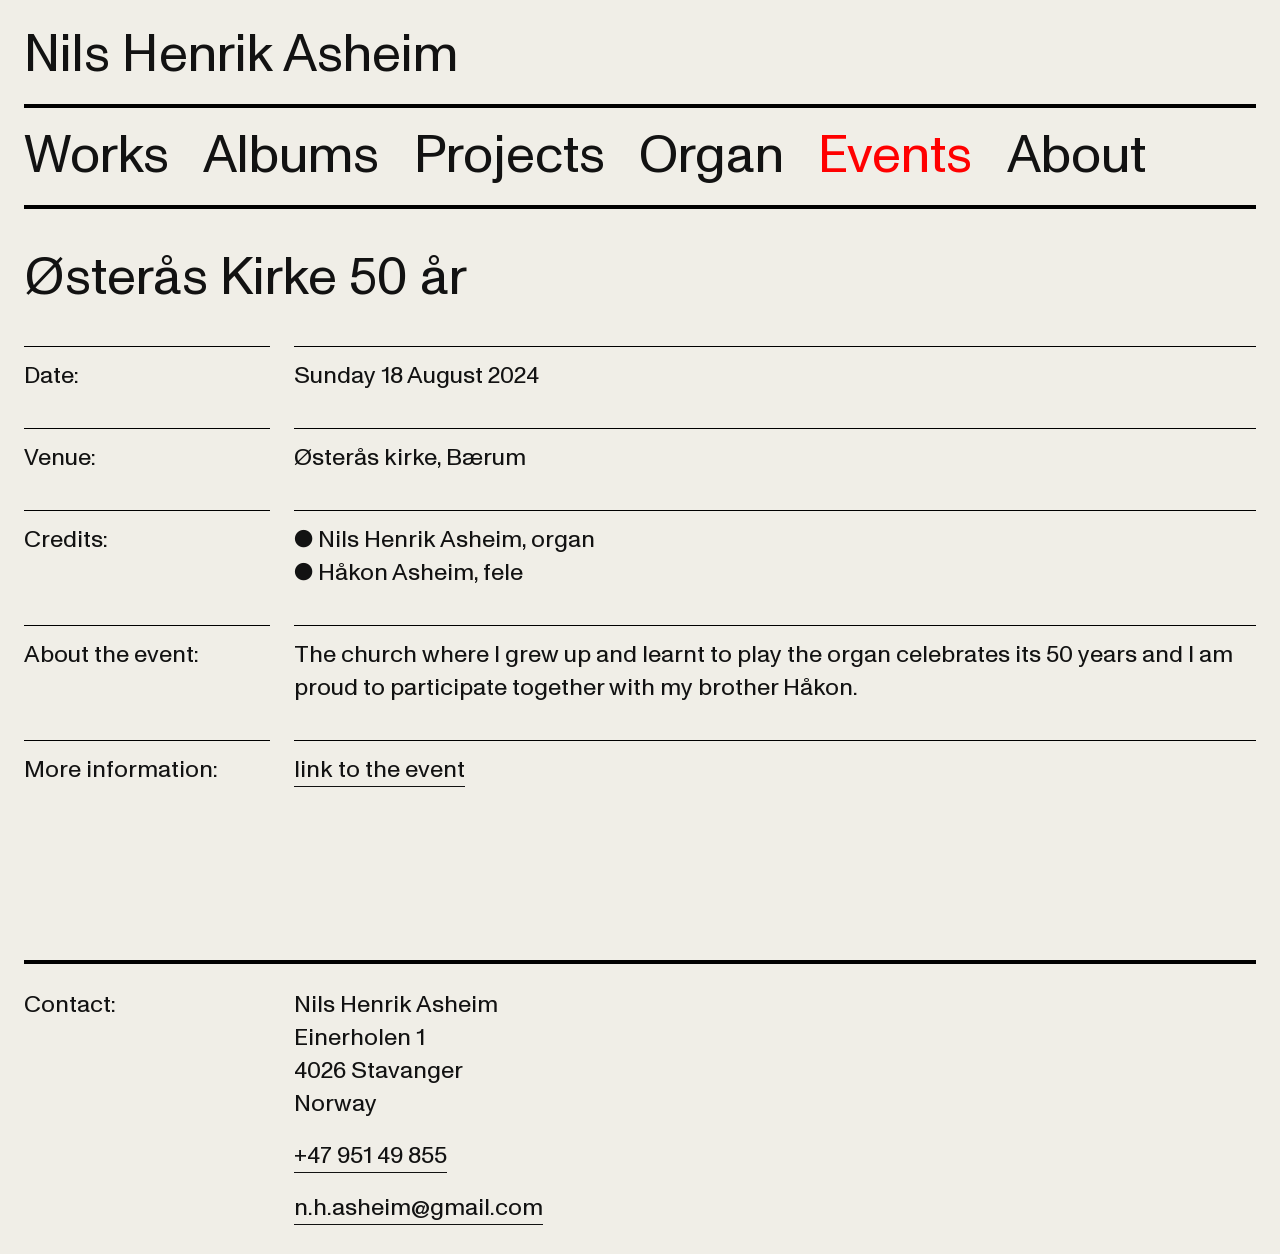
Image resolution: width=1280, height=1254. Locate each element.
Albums (291, 155)
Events (895, 155)
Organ (711, 155)
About (1076, 155)
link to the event (379, 769)
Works (96, 155)
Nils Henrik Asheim (241, 54)
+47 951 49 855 (370, 1155)
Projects (509, 155)
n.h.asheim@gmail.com (418, 1207)
